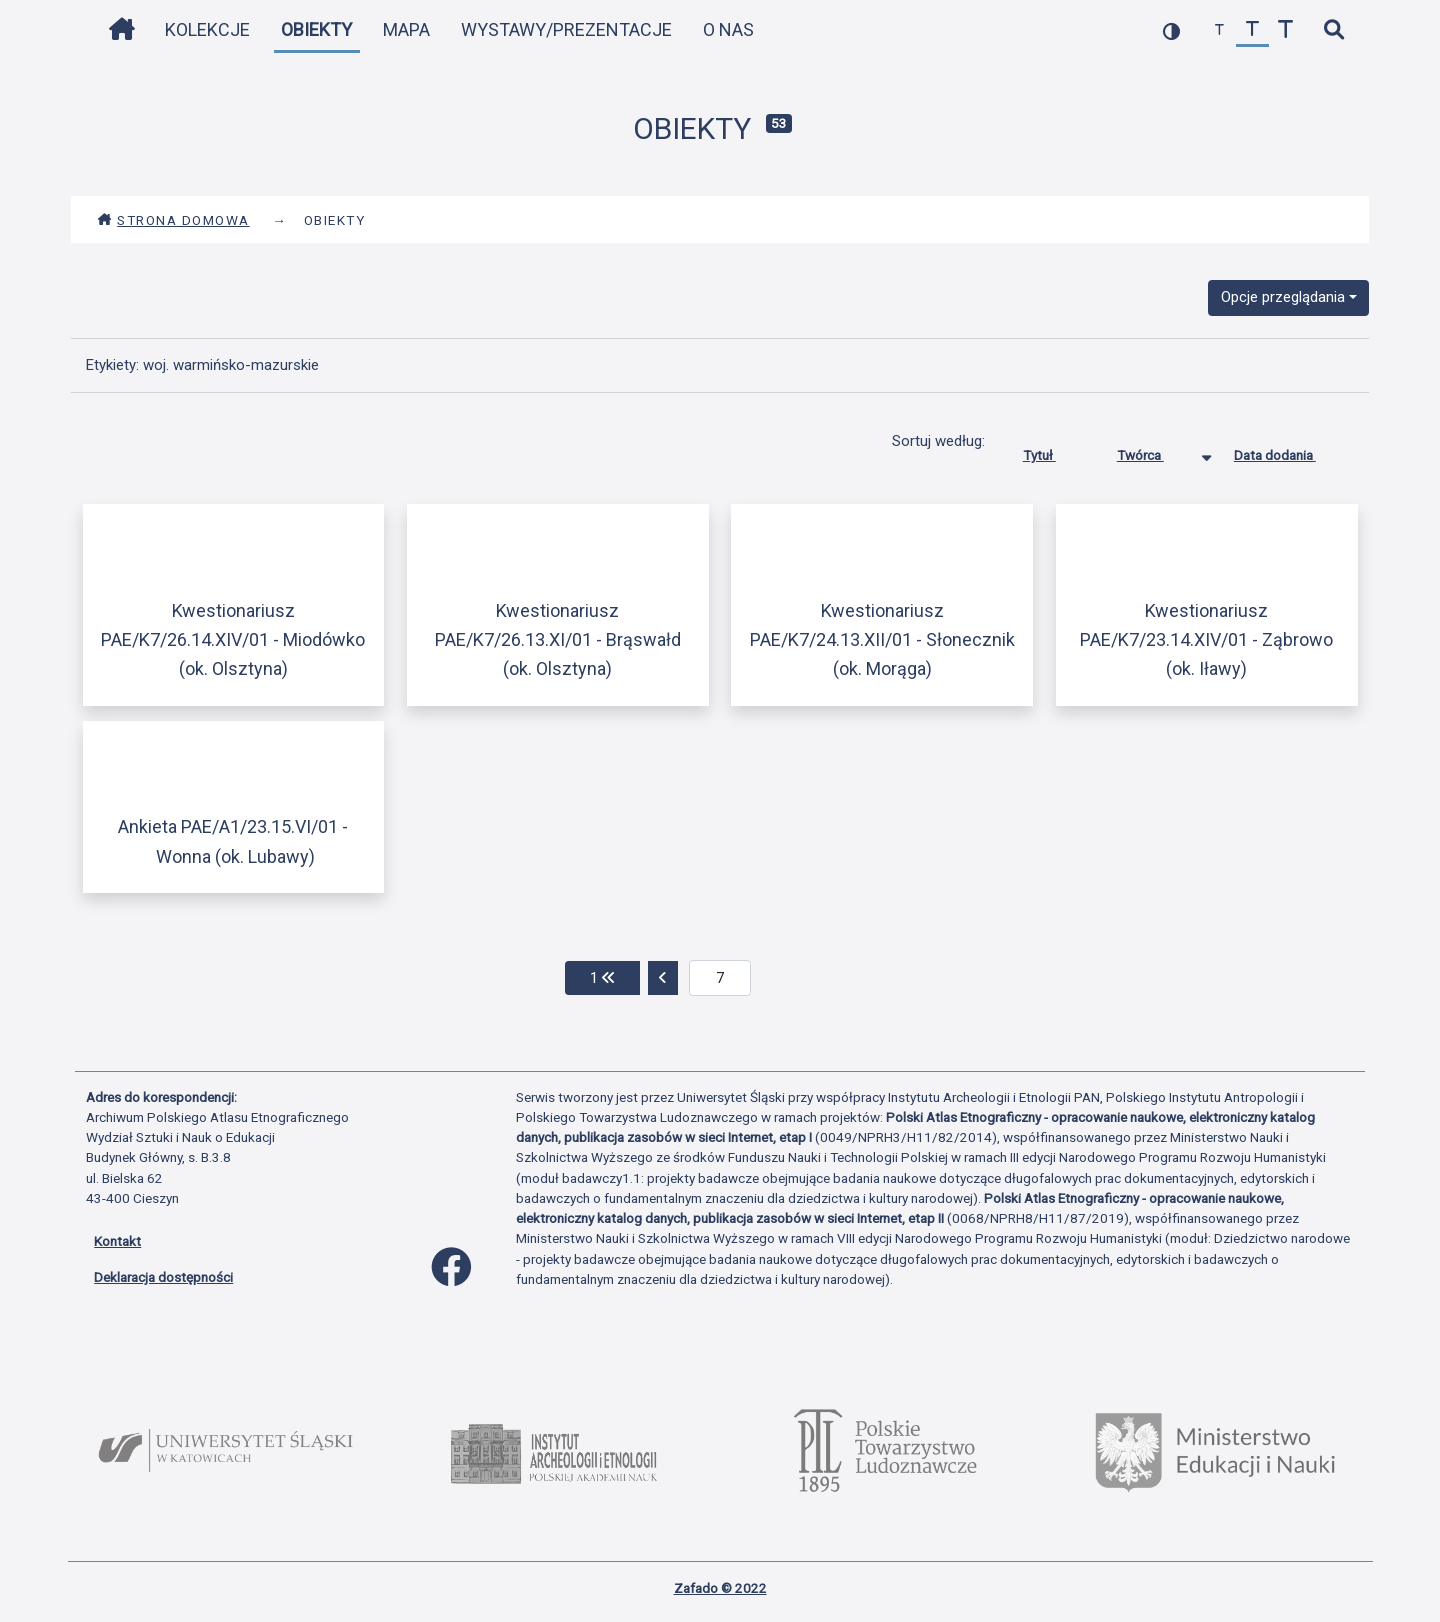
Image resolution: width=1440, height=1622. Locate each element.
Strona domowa (173, 220)
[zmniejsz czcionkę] (1219, 30)
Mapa (406, 29)
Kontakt (117, 1241)
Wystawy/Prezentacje (566, 29)
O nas (728, 29)
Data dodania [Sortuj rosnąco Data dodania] (1290, 451)
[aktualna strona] (720, 978)
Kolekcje (207, 29)
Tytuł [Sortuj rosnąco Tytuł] (1054, 451)
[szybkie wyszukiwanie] (1333, 30)
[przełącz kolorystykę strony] (1171, 30)
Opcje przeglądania (1283, 297)
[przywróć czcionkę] (1252, 30)
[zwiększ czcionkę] (1285, 30)
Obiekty (316, 29)
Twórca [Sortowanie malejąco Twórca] (1155, 451)
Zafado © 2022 (720, 1588)
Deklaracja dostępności (163, 1277)
